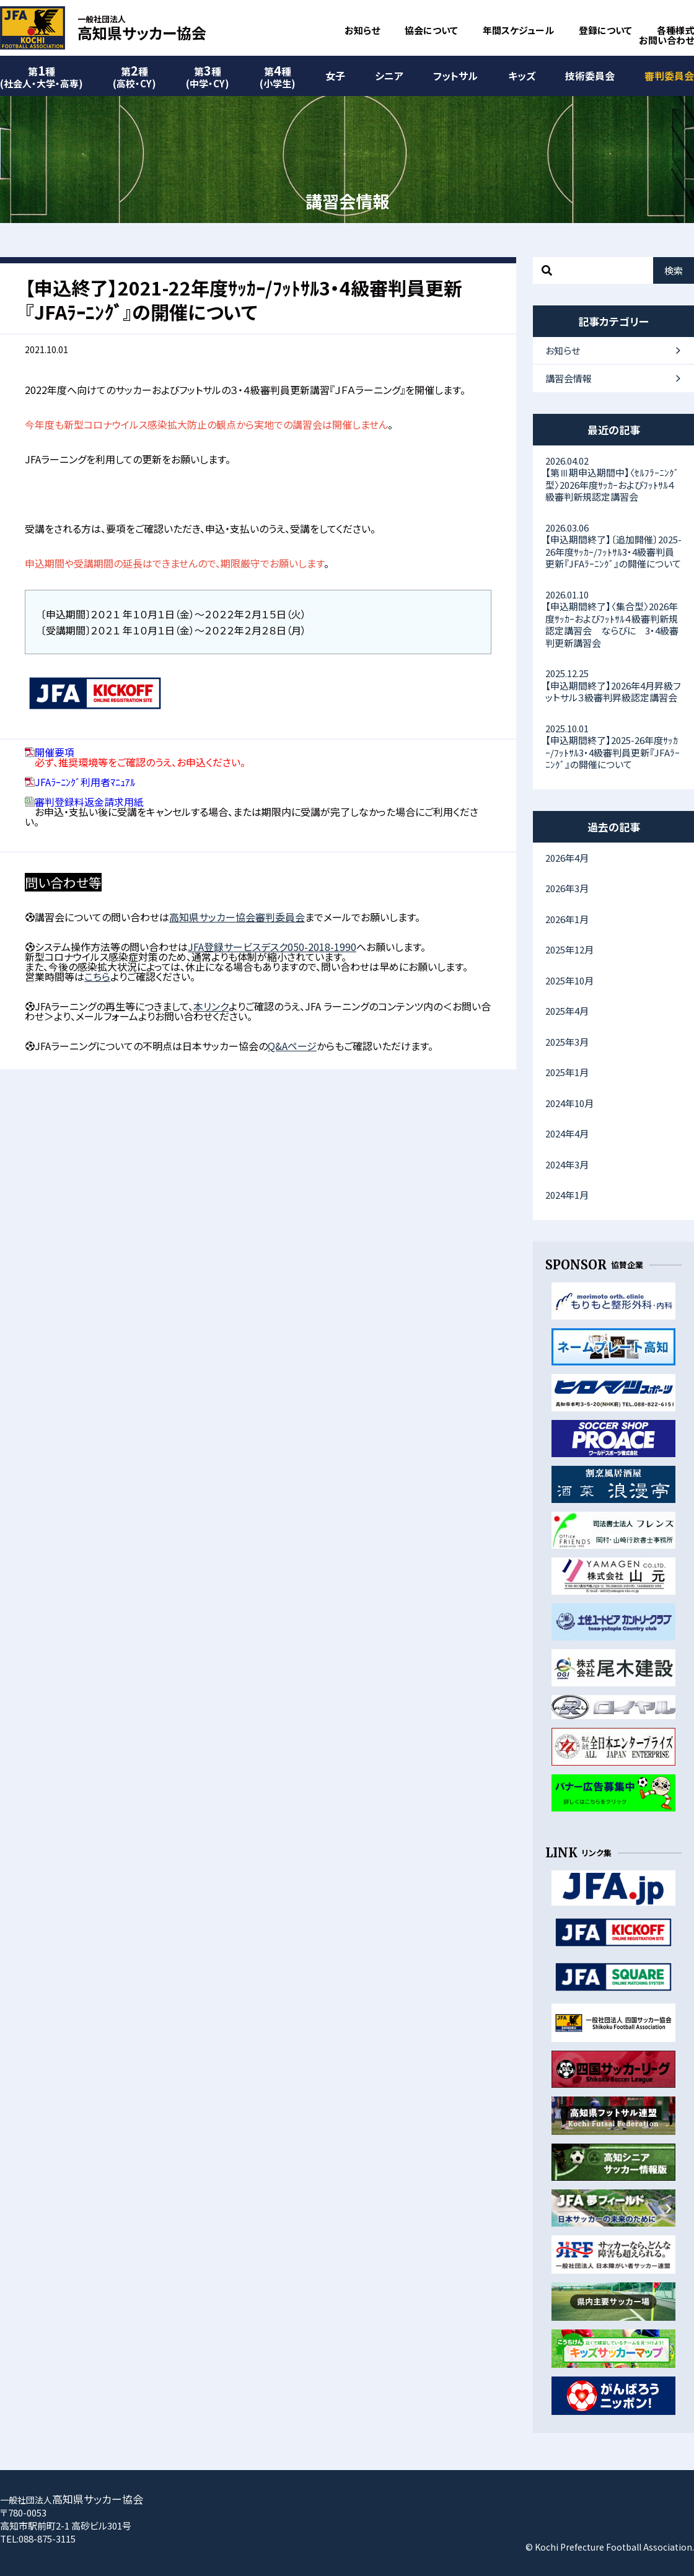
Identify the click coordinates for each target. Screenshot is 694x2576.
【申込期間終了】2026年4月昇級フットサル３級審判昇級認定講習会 (613, 685)
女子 (335, 75)
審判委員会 (669, 75)
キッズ (521, 75)
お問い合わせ (666, 39)
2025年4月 (567, 1010)
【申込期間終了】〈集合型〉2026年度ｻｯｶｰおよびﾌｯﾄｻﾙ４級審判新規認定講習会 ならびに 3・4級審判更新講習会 (613, 618)
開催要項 (54, 752)
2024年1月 (567, 1194)
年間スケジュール (518, 30)
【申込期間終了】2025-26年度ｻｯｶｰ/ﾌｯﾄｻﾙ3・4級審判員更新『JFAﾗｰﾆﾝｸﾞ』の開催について (613, 746)
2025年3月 (567, 1041)
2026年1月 (567, 919)
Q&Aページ (292, 1046)
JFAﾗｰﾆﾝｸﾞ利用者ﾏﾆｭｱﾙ (85, 781)
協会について (431, 30)
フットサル (455, 75)
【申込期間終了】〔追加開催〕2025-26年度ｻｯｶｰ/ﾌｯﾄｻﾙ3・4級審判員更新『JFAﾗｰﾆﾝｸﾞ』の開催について (613, 546)
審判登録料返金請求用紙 (89, 801)
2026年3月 (567, 888)
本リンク (211, 1006)
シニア (389, 75)
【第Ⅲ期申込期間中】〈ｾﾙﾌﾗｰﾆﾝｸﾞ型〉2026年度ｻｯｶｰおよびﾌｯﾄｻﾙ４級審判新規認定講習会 (613, 479)
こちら (97, 976)
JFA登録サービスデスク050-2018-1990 (272, 947)
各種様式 (675, 30)
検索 (673, 270)
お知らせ (362, 30)
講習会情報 (568, 378)
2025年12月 (569, 949)
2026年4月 (567, 857)
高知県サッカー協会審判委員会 (237, 917)
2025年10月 (569, 980)
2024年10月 (569, 1103)
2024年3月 (567, 1164)
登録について (605, 30)
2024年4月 (567, 1133)
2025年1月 (567, 1072)
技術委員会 (590, 75)
